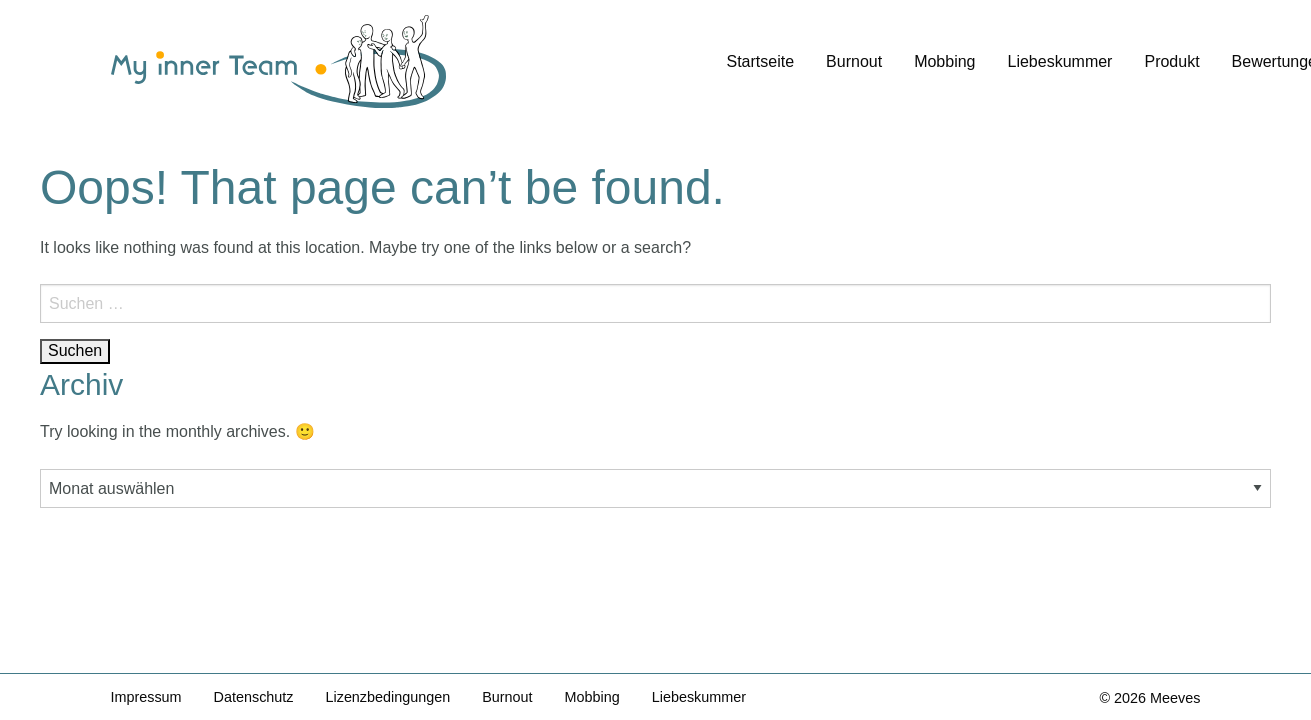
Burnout (854, 61)
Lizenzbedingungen (388, 697)
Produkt (1171, 61)
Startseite (761, 61)
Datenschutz (254, 697)
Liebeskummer (1060, 61)
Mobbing (944, 61)
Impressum (146, 697)
